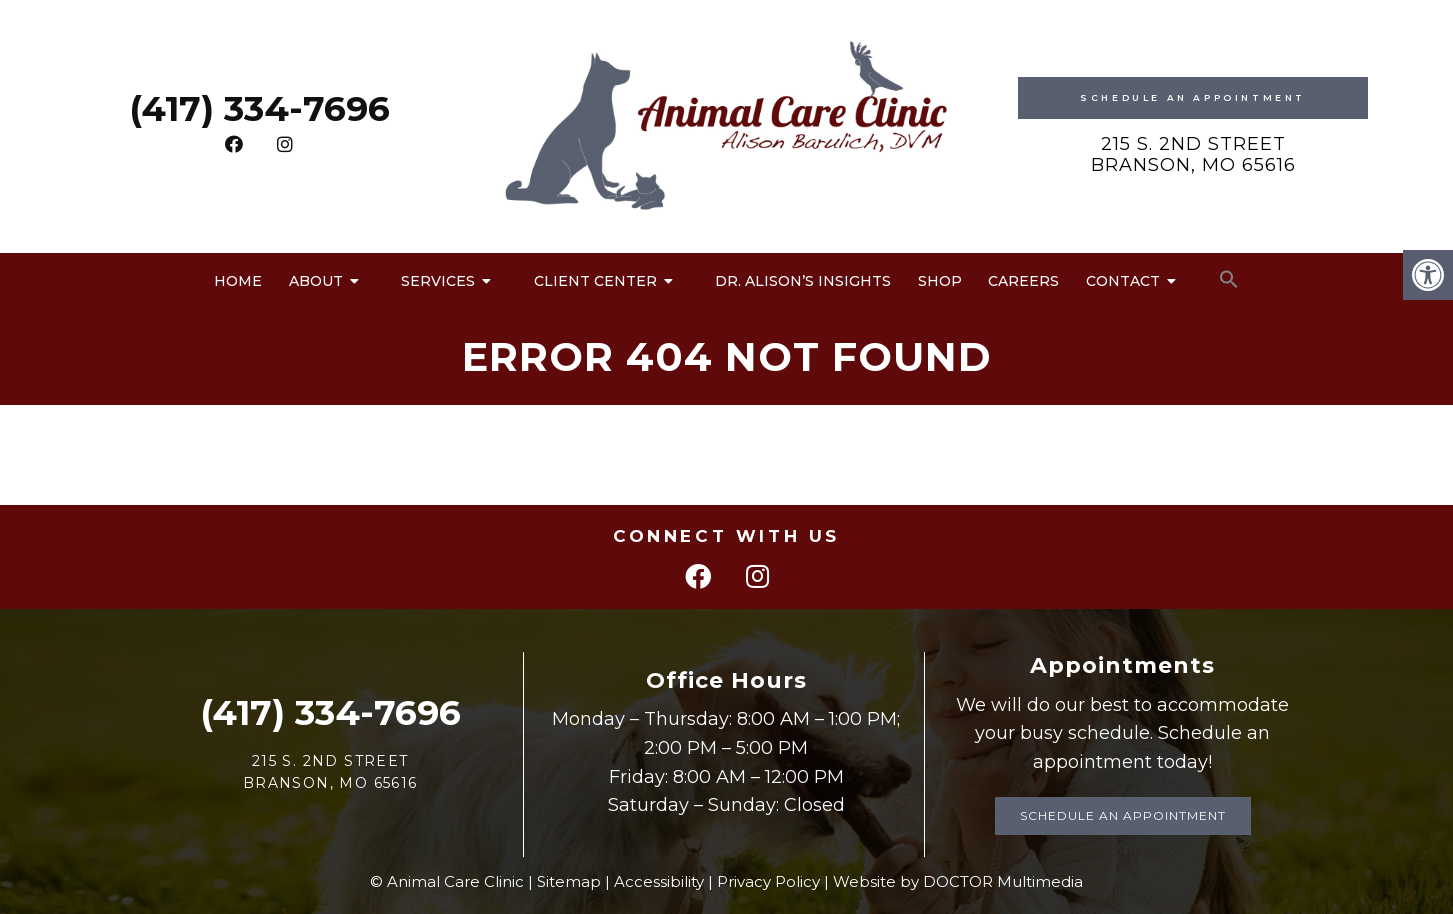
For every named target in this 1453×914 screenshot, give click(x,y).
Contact (1123, 281)
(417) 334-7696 (259, 108)
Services (438, 281)
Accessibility (659, 881)
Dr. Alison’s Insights (803, 281)
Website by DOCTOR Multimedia (958, 881)
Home (238, 281)
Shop (940, 281)
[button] (1229, 280)
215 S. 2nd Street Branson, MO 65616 (1193, 155)
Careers (1023, 281)
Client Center (595, 281)
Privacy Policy (768, 881)
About (316, 281)
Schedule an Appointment (1123, 815)
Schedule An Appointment (1193, 97)
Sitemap (569, 881)
